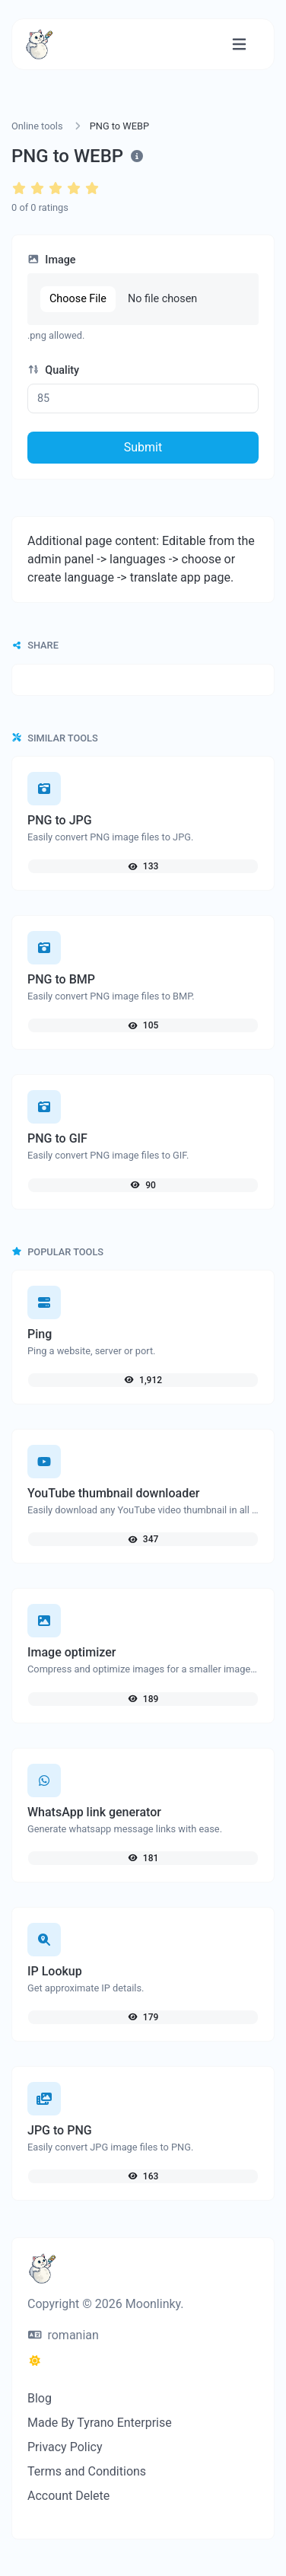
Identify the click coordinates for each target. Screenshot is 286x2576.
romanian (63, 2335)
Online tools (37, 126)
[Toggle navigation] (239, 44)
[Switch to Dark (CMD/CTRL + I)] (35, 2361)
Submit (143, 447)
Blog (39, 2398)
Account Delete (68, 2495)
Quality (53, 370)
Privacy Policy (65, 2447)
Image (51, 259)
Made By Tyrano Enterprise (99, 2422)
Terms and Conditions (86, 2471)
